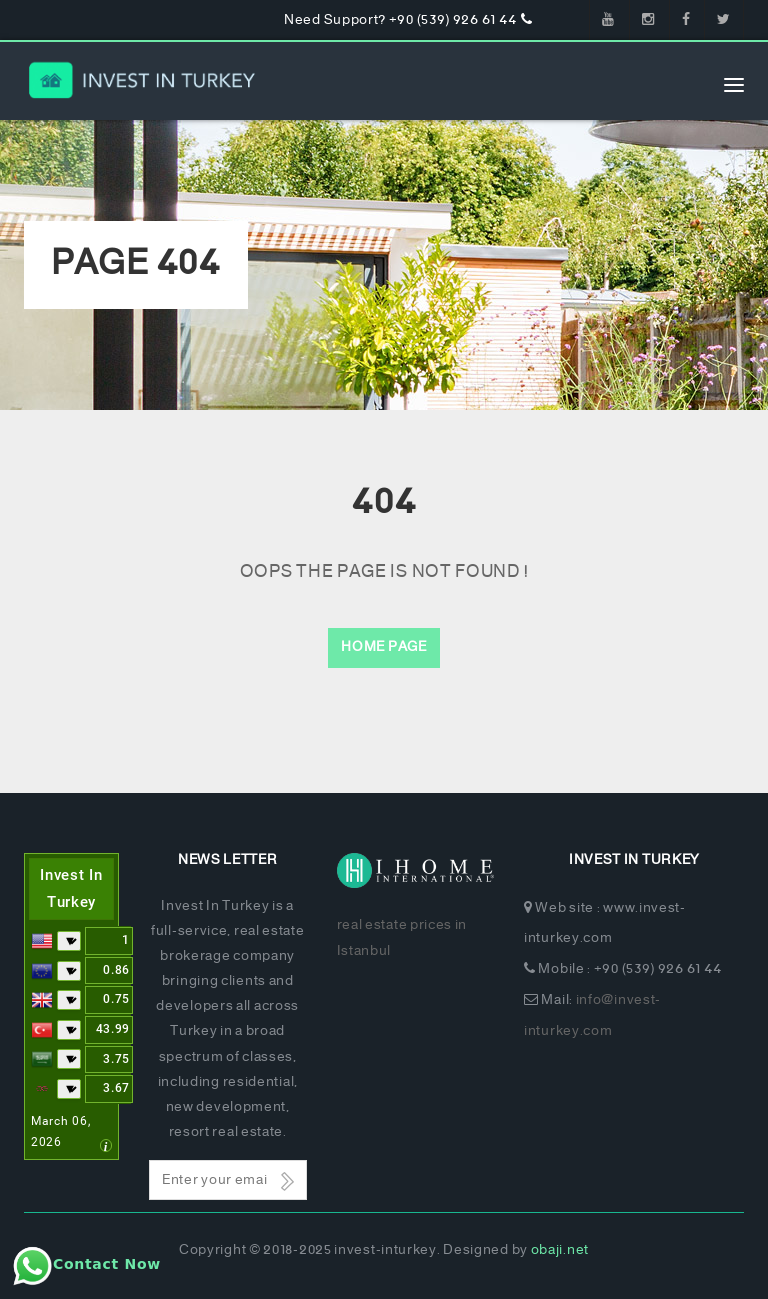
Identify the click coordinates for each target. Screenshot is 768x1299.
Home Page (383, 647)
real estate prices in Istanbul (402, 938)
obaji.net (560, 1250)
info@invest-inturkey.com (592, 1016)
